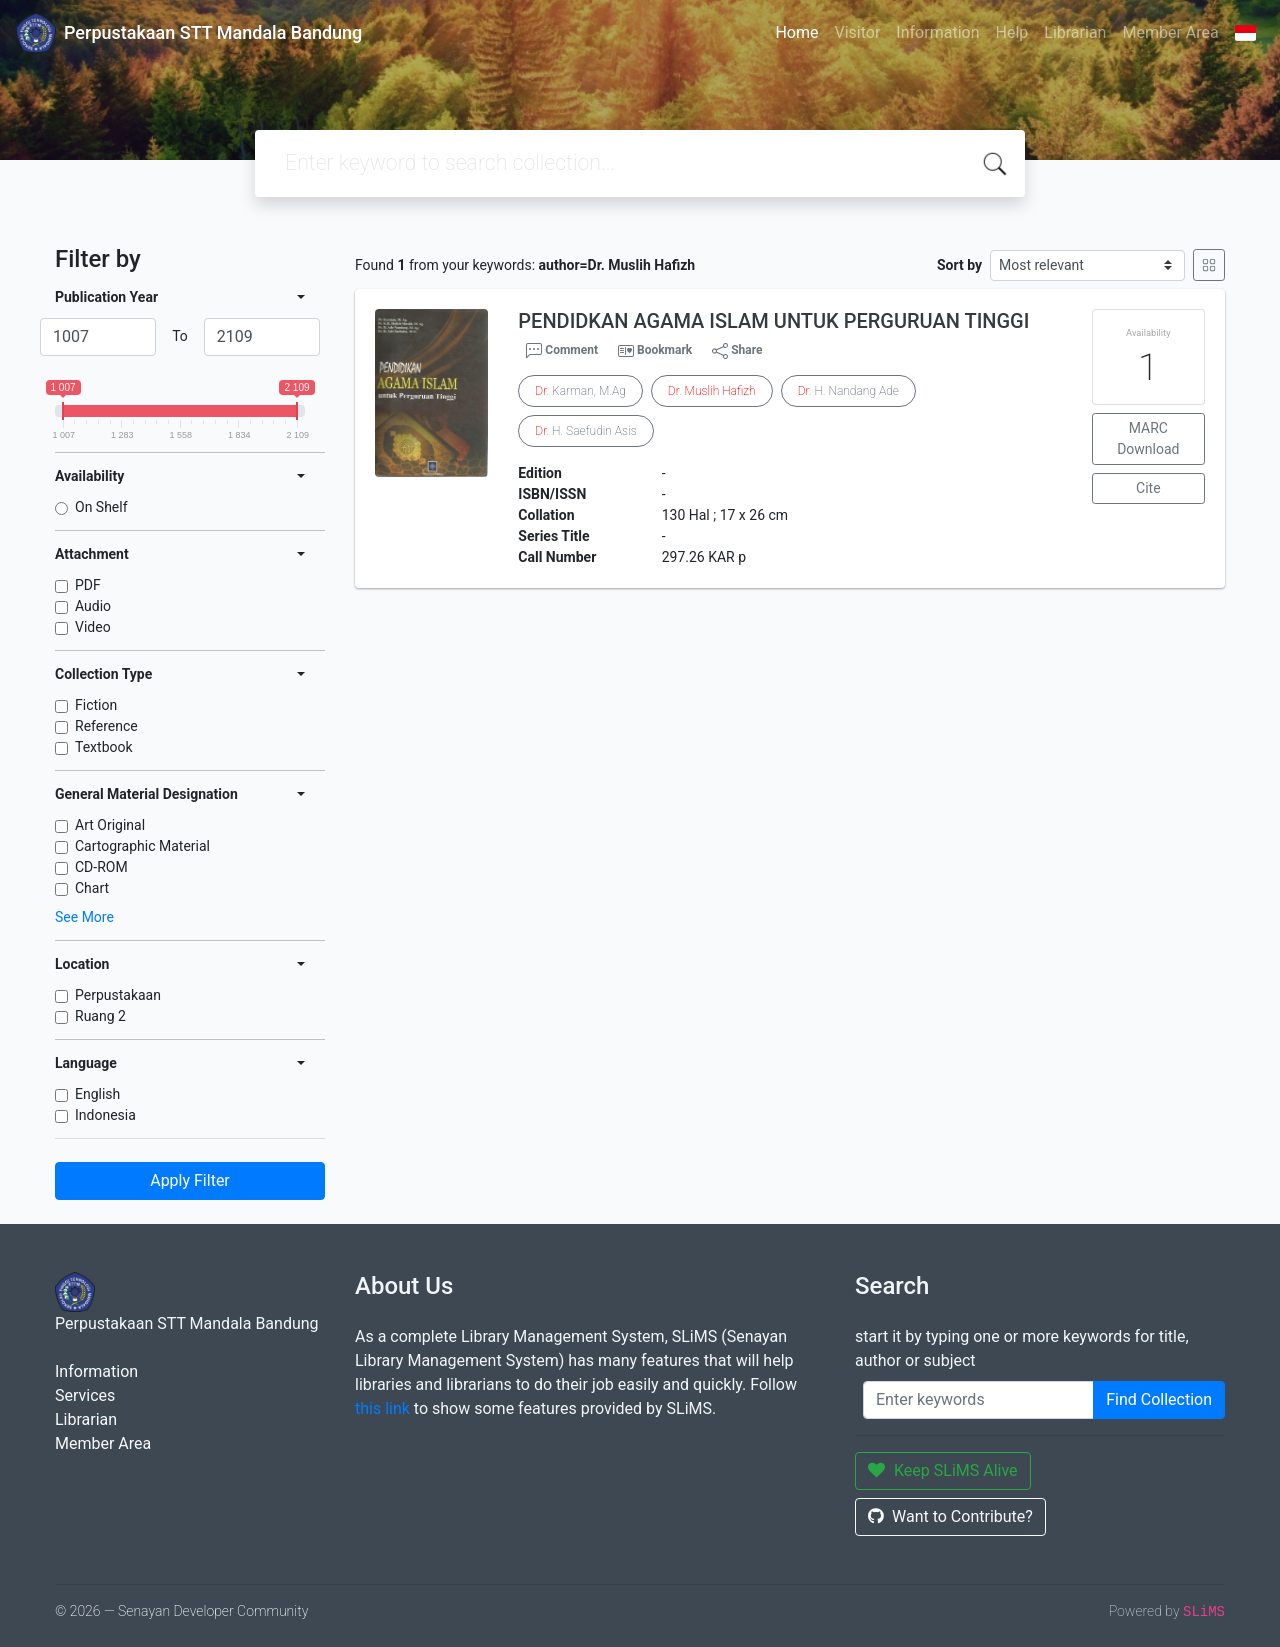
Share (737, 351)
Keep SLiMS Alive (943, 1470)
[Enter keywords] (978, 1400)
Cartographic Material (142, 846)
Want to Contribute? (950, 1516)
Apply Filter (190, 1180)
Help (1011, 32)
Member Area (1170, 32)
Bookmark (664, 350)
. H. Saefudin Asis (585, 431)
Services (85, 1395)
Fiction (96, 705)
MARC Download (1148, 438)
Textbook (104, 747)
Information (937, 32)
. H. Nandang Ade (848, 391)
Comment (562, 351)
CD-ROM (101, 867)
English (97, 1094)
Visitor (858, 32)
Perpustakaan (118, 995)
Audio (93, 606)
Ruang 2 (100, 1016)
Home (796, 32)
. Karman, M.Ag (580, 391)
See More (84, 917)
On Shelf (101, 507)
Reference (106, 726)
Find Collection (1159, 1399)
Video (93, 627)
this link (382, 1408)
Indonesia (105, 1115)
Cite (1148, 488)
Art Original (110, 825)
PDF (88, 585)
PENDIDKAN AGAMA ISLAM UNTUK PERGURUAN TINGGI (773, 321)
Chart (92, 888)
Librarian (1075, 32)
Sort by (959, 265)
